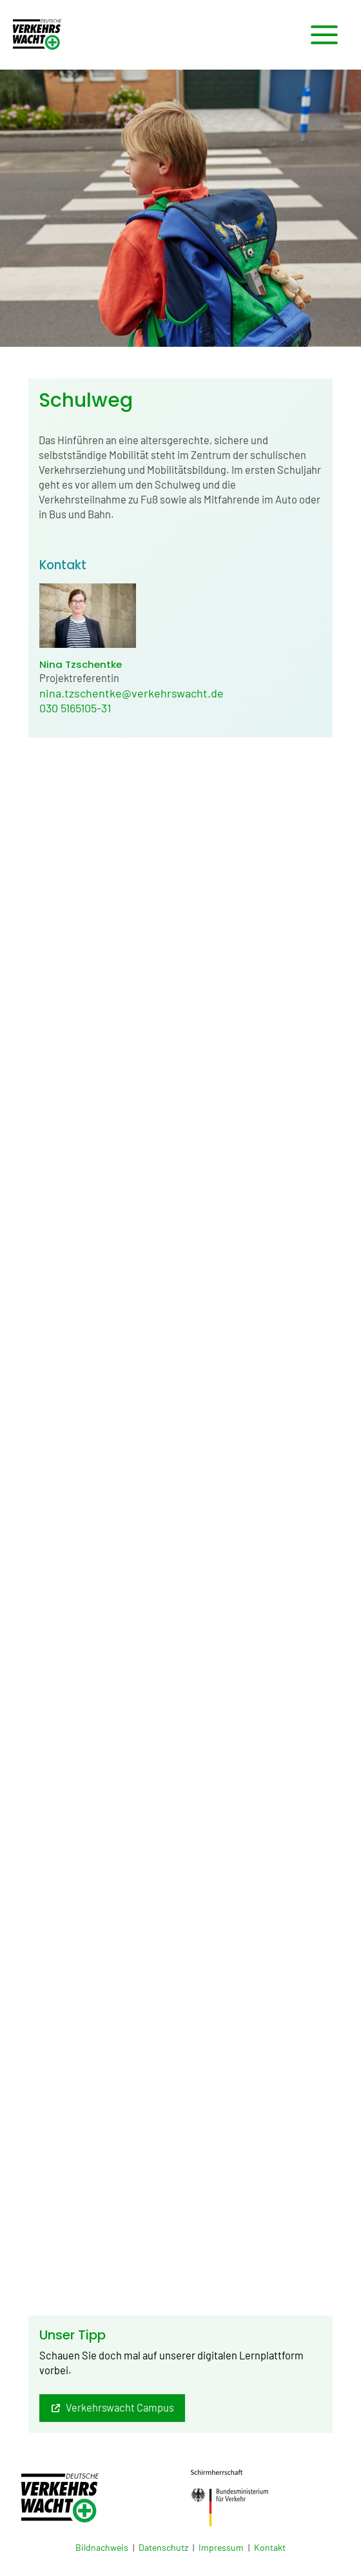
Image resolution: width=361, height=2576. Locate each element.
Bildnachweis (101, 2547)
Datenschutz (163, 2547)
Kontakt (270, 2547)
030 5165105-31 (75, 708)
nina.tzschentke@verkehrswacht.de (131, 693)
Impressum (221, 2547)
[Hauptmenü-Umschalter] (324, 35)
